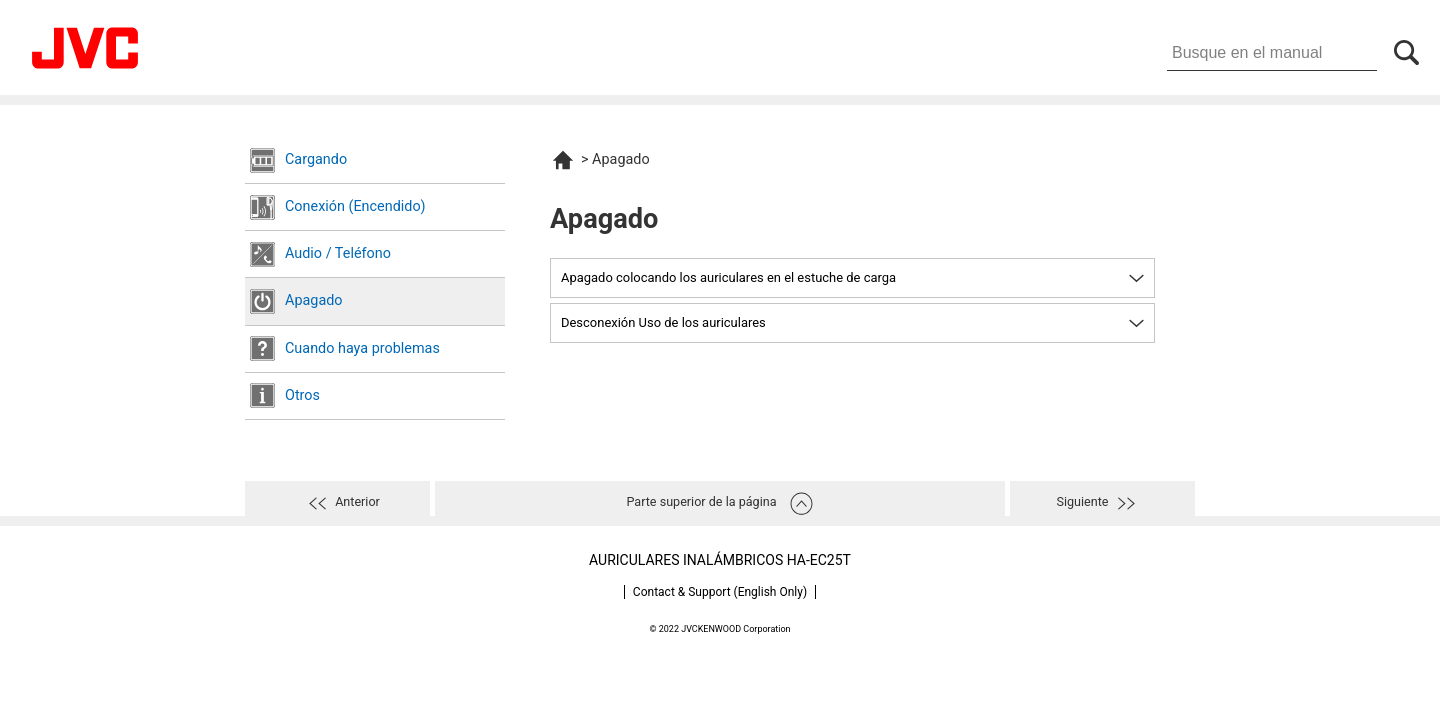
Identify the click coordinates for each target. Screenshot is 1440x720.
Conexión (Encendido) (355, 206)
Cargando (316, 159)
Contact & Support (720, 592)
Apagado (314, 300)
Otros (302, 395)
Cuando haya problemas (362, 348)
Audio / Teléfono (338, 253)
